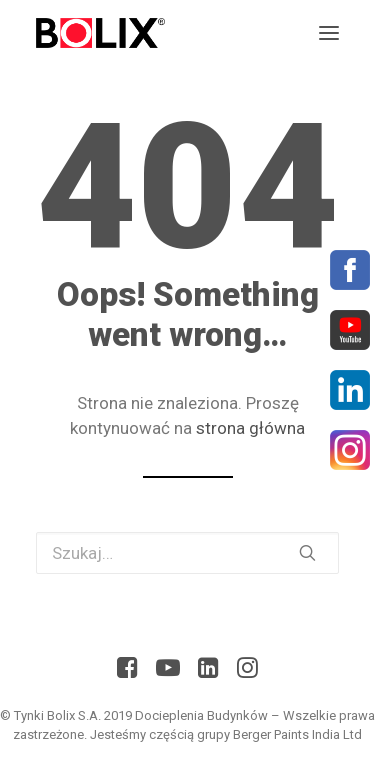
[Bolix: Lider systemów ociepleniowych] (100, 33)
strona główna (250, 428)
